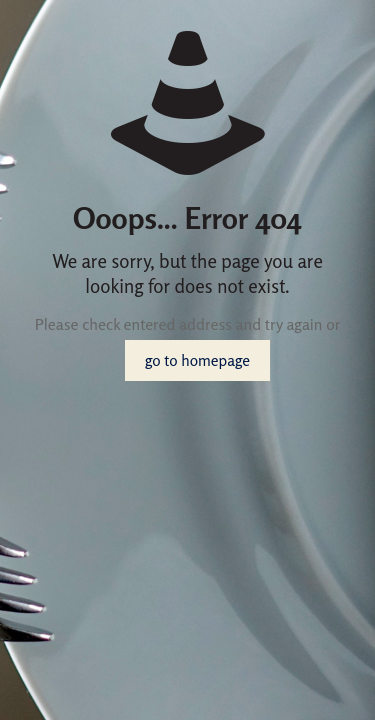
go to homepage (197, 360)
